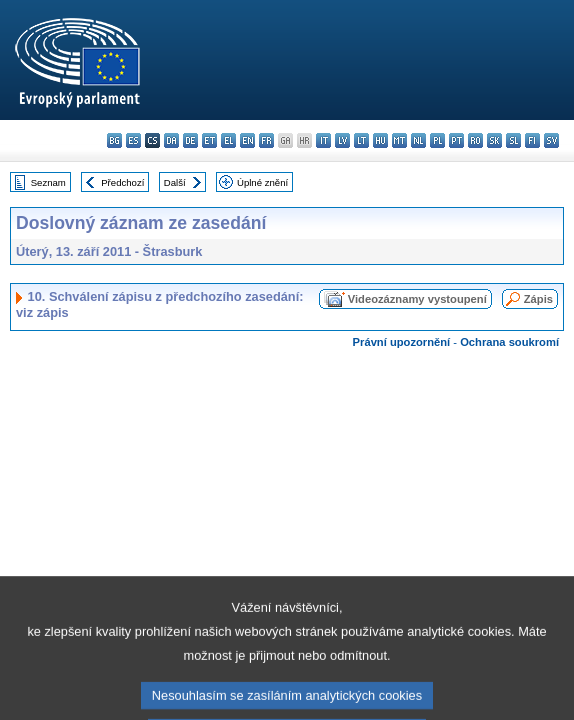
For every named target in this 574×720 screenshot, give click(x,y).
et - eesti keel (209, 140)
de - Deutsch (190, 140)
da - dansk (171, 140)
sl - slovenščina (513, 140)
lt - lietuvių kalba (361, 140)
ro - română (475, 140)
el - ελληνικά (228, 140)
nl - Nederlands (418, 140)
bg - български (114, 140)
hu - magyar (380, 140)
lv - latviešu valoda (342, 140)
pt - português (456, 140)
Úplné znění (262, 182)
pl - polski (437, 140)
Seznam (48, 182)
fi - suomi (532, 140)
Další (175, 182)
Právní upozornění (402, 342)
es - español (133, 140)
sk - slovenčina (494, 140)
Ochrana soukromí (509, 342)
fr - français (266, 140)
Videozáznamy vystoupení (417, 299)
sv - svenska (551, 140)
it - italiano (323, 140)
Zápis (538, 299)
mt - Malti (399, 140)
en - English (247, 140)
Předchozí (122, 182)
